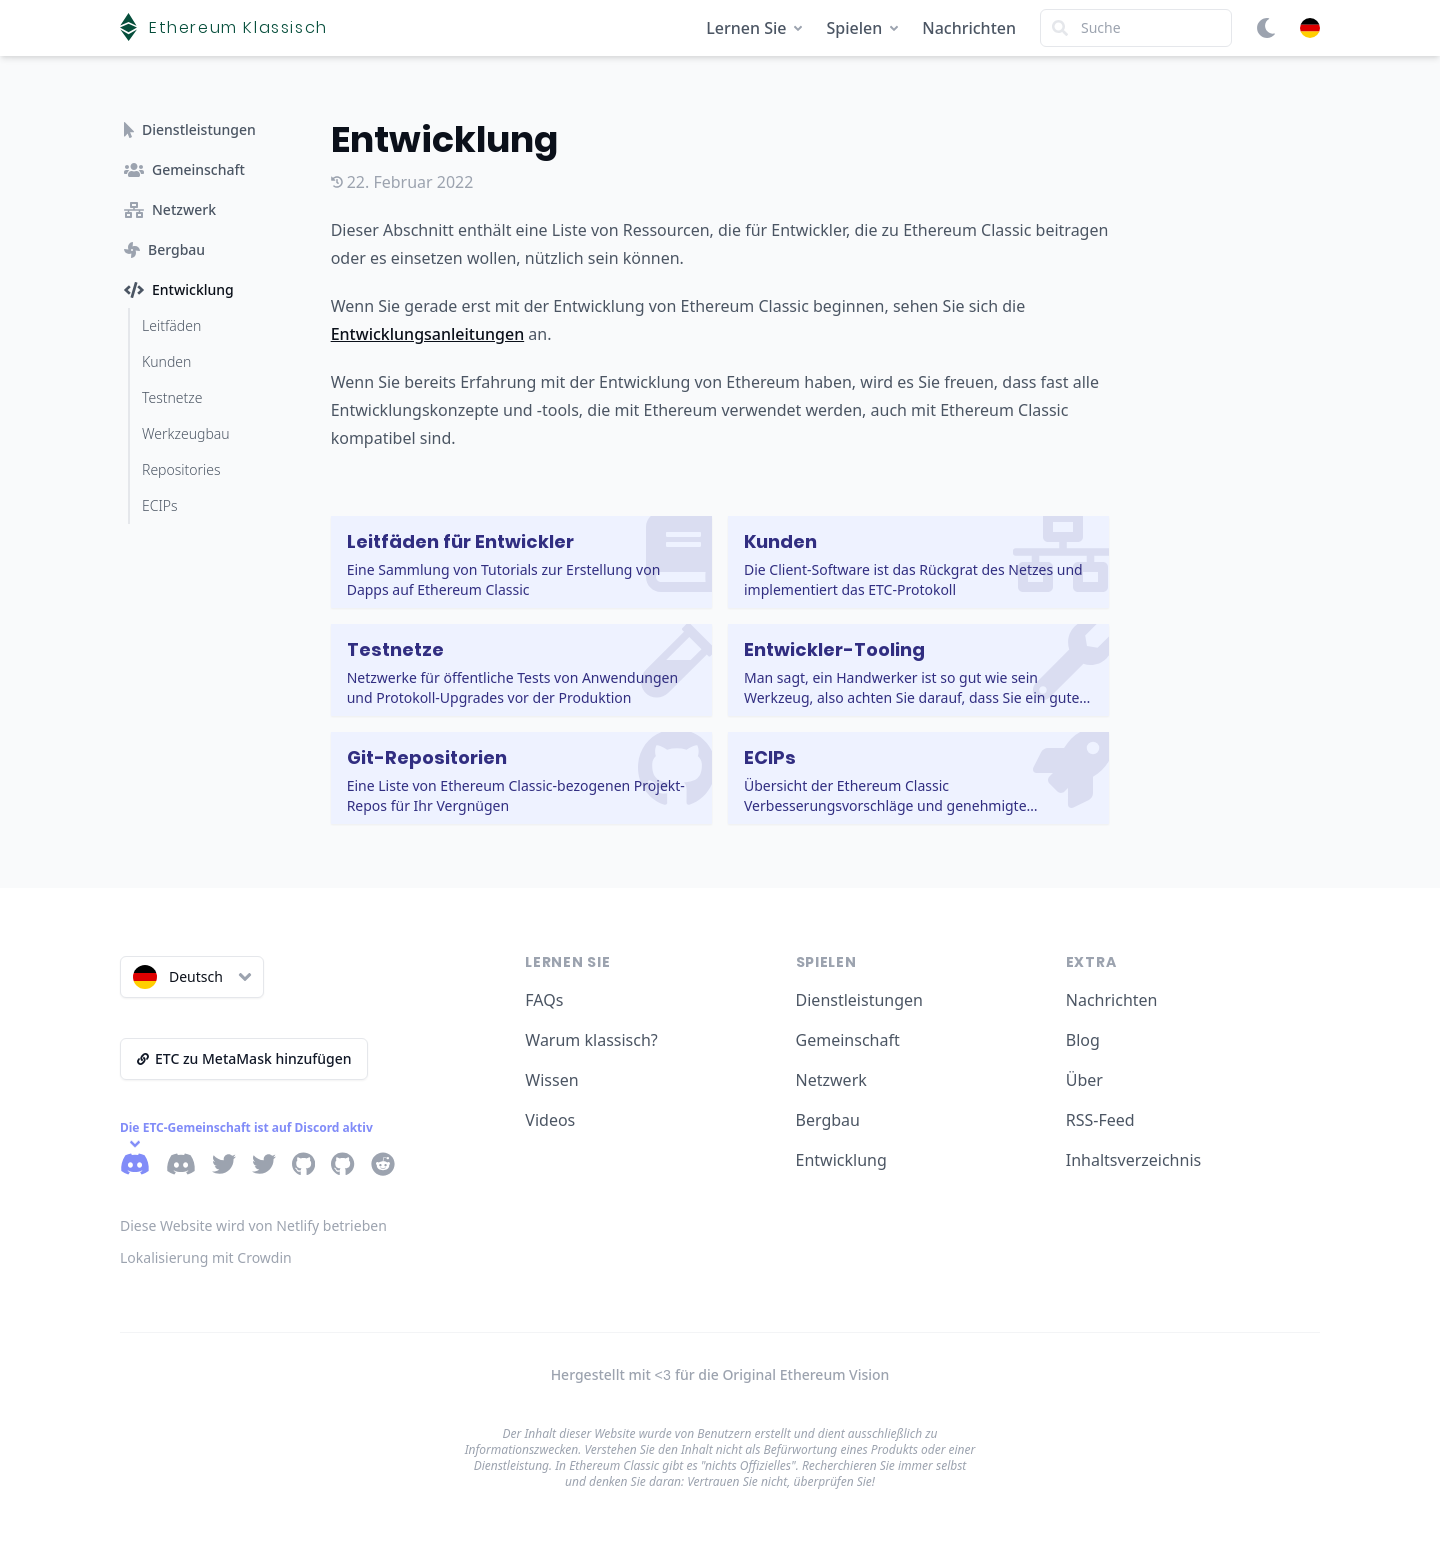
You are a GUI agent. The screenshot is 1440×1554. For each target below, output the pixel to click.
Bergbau (828, 1120)
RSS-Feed (1100, 1120)
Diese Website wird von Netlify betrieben (253, 1225)
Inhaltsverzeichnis (1133, 1160)
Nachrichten (969, 28)
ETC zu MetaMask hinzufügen (244, 1058)
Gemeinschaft (848, 1040)
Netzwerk (831, 1080)
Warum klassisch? (591, 1040)
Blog (1083, 1040)
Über (1084, 1080)
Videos (550, 1120)
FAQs (544, 1000)
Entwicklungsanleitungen (428, 334)
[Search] (1136, 28)
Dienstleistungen (859, 1000)
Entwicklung (841, 1160)
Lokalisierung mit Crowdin (206, 1257)
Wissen (551, 1080)
